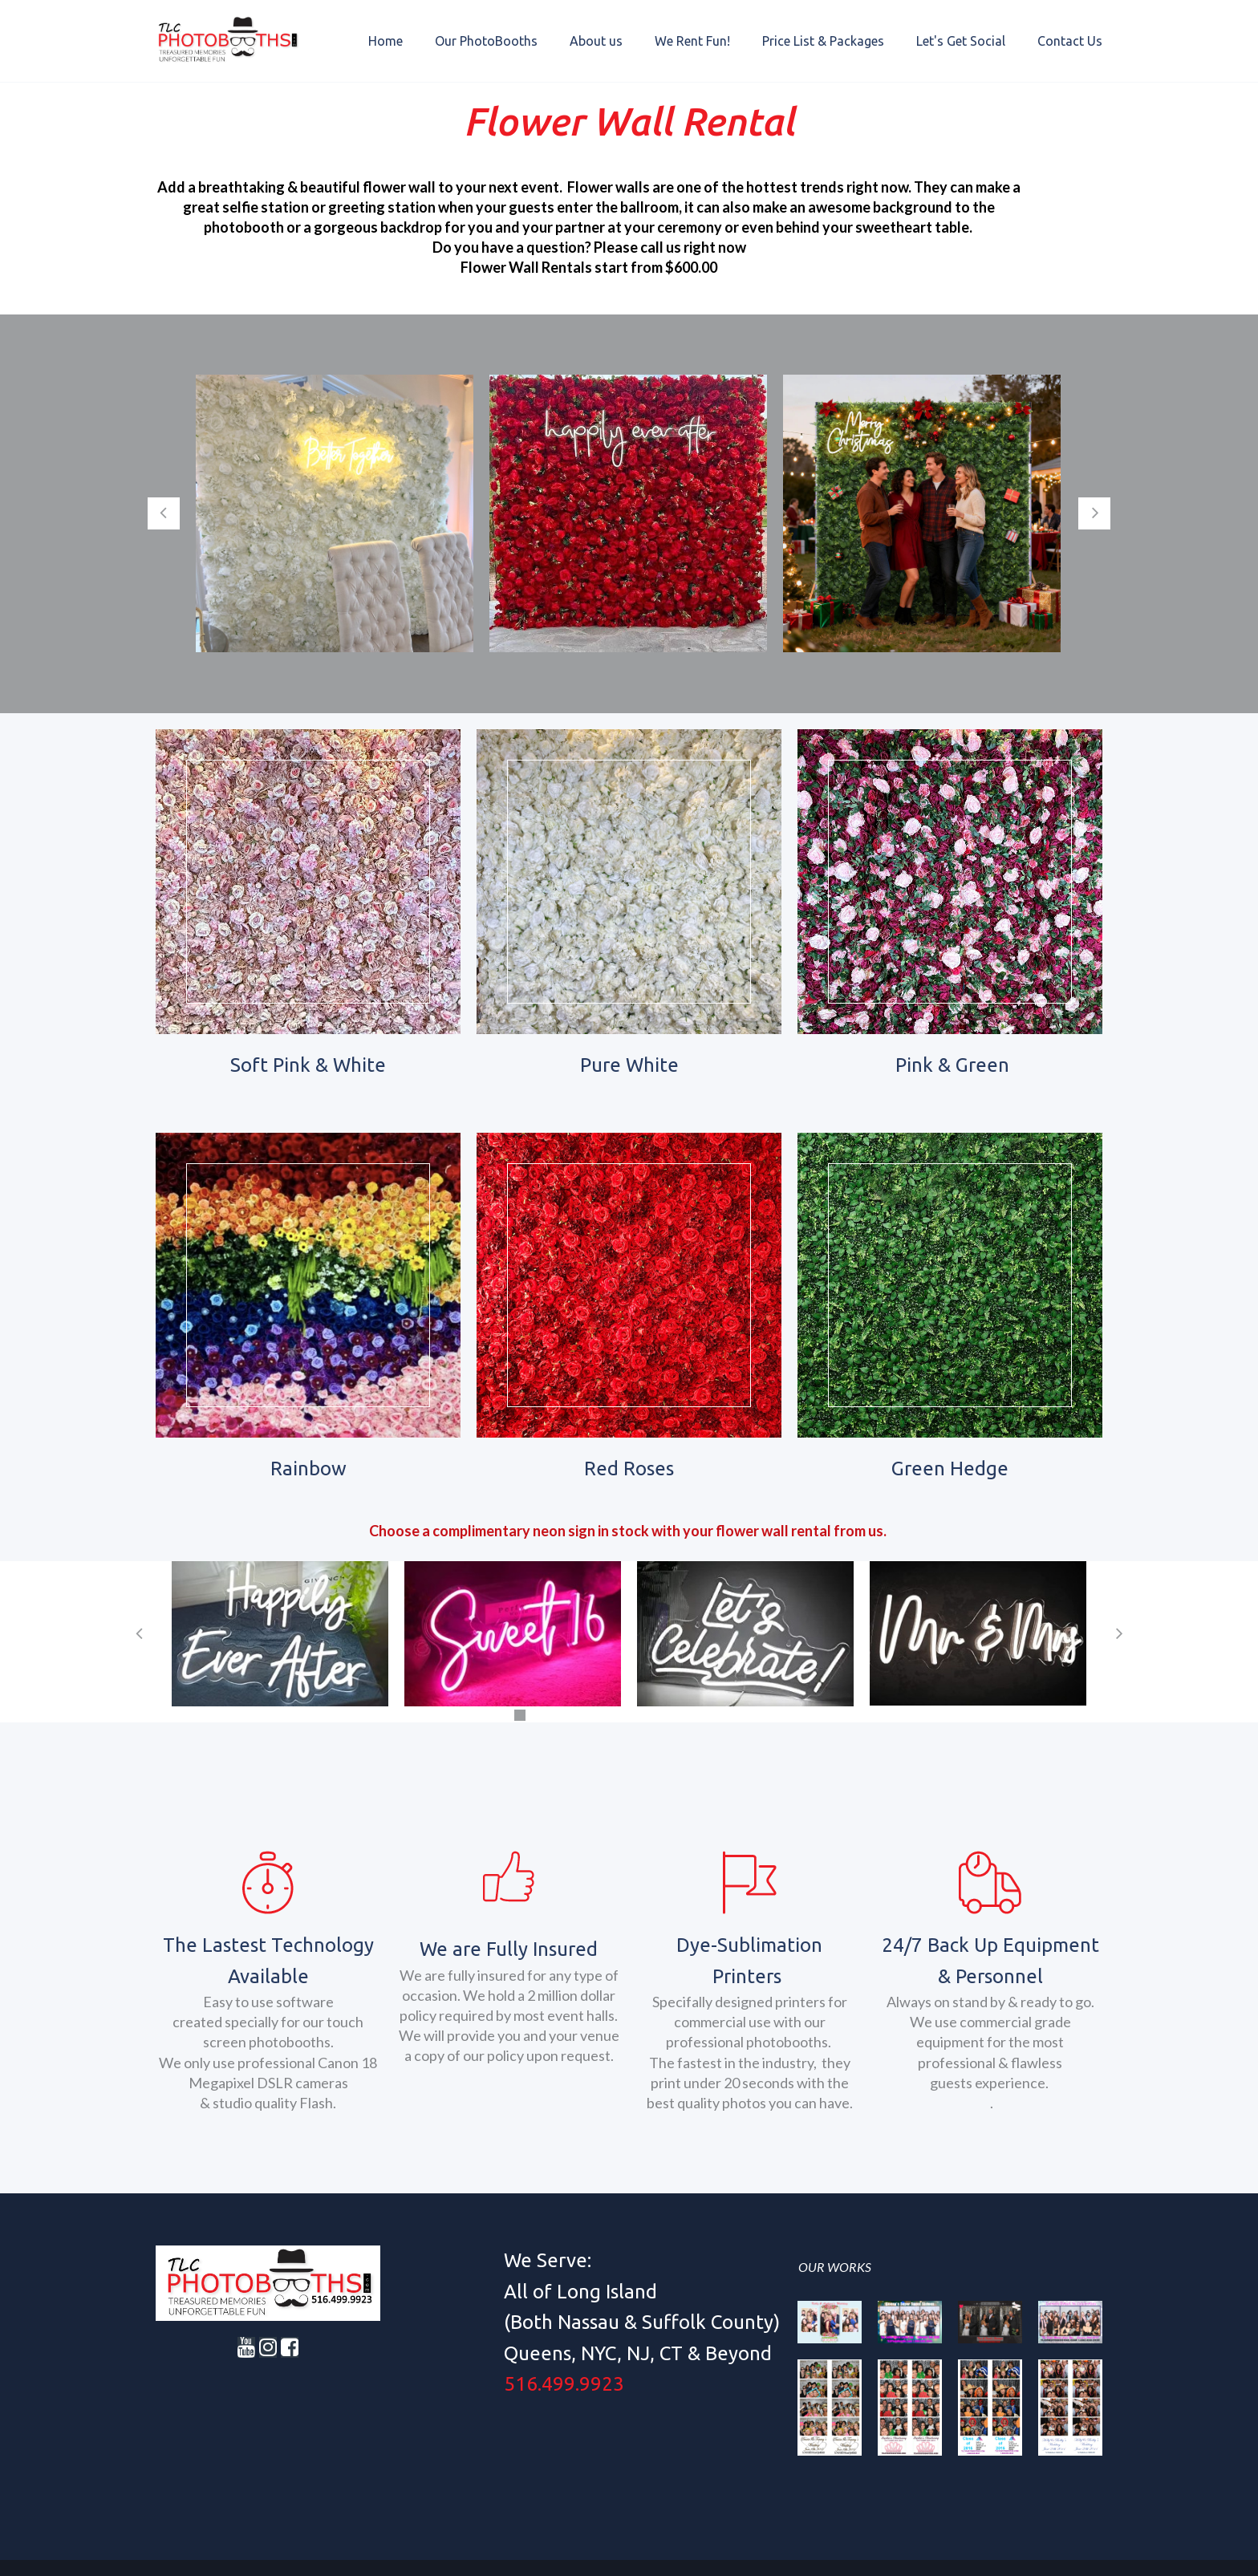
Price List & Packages (823, 41)
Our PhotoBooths (486, 41)
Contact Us (1069, 41)
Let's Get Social (960, 41)
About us (596, 41)
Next (1094, 513)
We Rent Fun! (692, 41)
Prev (164, 513)
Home (385, 41)
